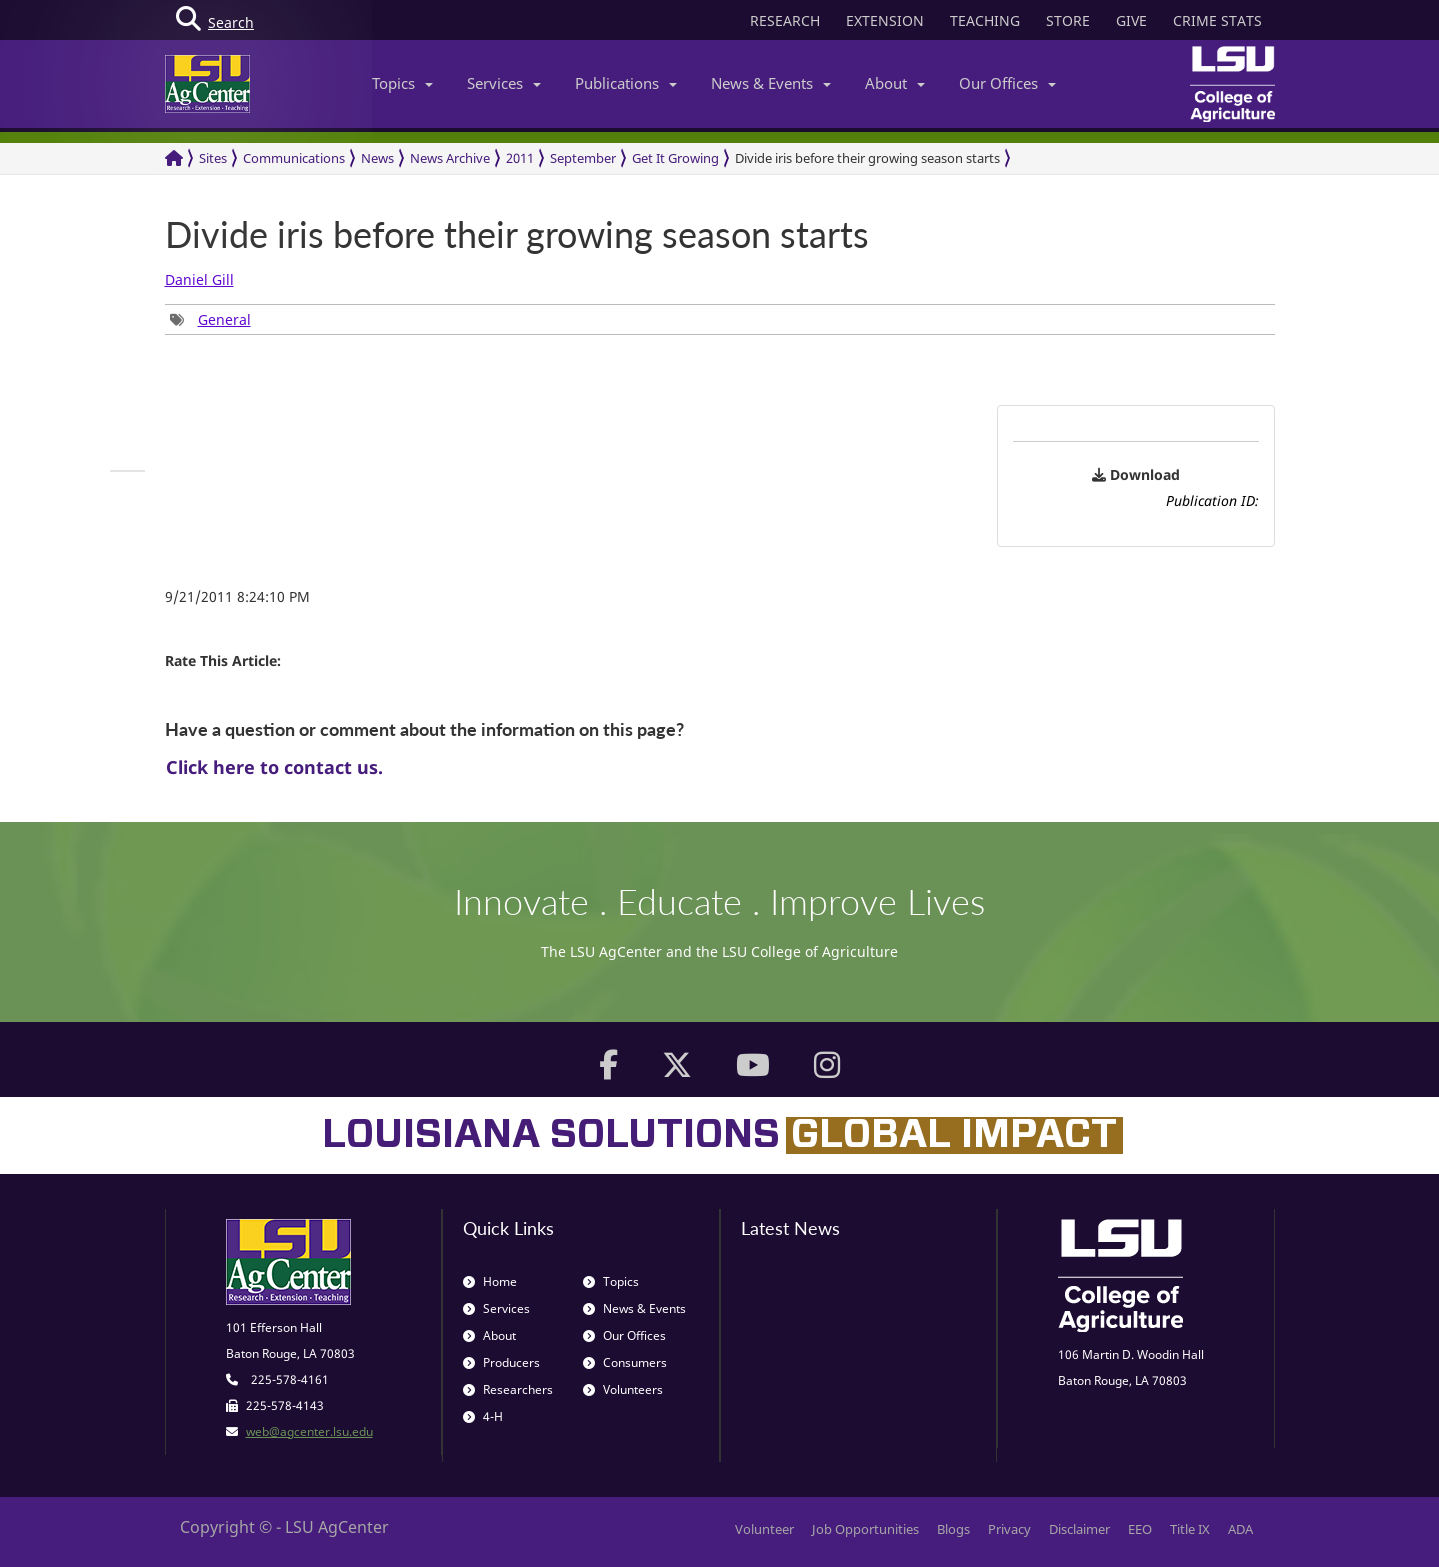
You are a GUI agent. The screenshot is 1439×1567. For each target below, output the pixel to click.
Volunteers (623, 1389)
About (895, 83)
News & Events (771, 83)
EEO (1140, 1529)
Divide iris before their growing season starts (867, 158)
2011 (520, 158)
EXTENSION (885, 20)
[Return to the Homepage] (174, 158)
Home (490, 1281)
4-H (483, 1416)
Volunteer (764, 1529)
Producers (501, 1362)
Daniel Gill (199, 279)
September (583, 158)
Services (504, 83)
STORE (1068, 20)
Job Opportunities (865, 1529)
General (224, 319)
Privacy (1009, 1529)
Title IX (1190, 1529)
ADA (1240, 1529)
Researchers (508, 1389)
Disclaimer (1079, 1529)
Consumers (625, 1362)
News (377, 158)
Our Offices (1007, 83)
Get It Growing (675, 158)
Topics (402, 83)
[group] (210, 319)
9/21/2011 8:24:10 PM (237, 596)
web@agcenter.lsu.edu (309, 1431)
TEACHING (985, 20)
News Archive (450, 158)
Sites (213, 158)
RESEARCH (785, 20)
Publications (626, 83)
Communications (294, 158)
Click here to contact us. (274, 767)
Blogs (953, 1529)
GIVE (1131, 20)
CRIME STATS (1217, 20)
